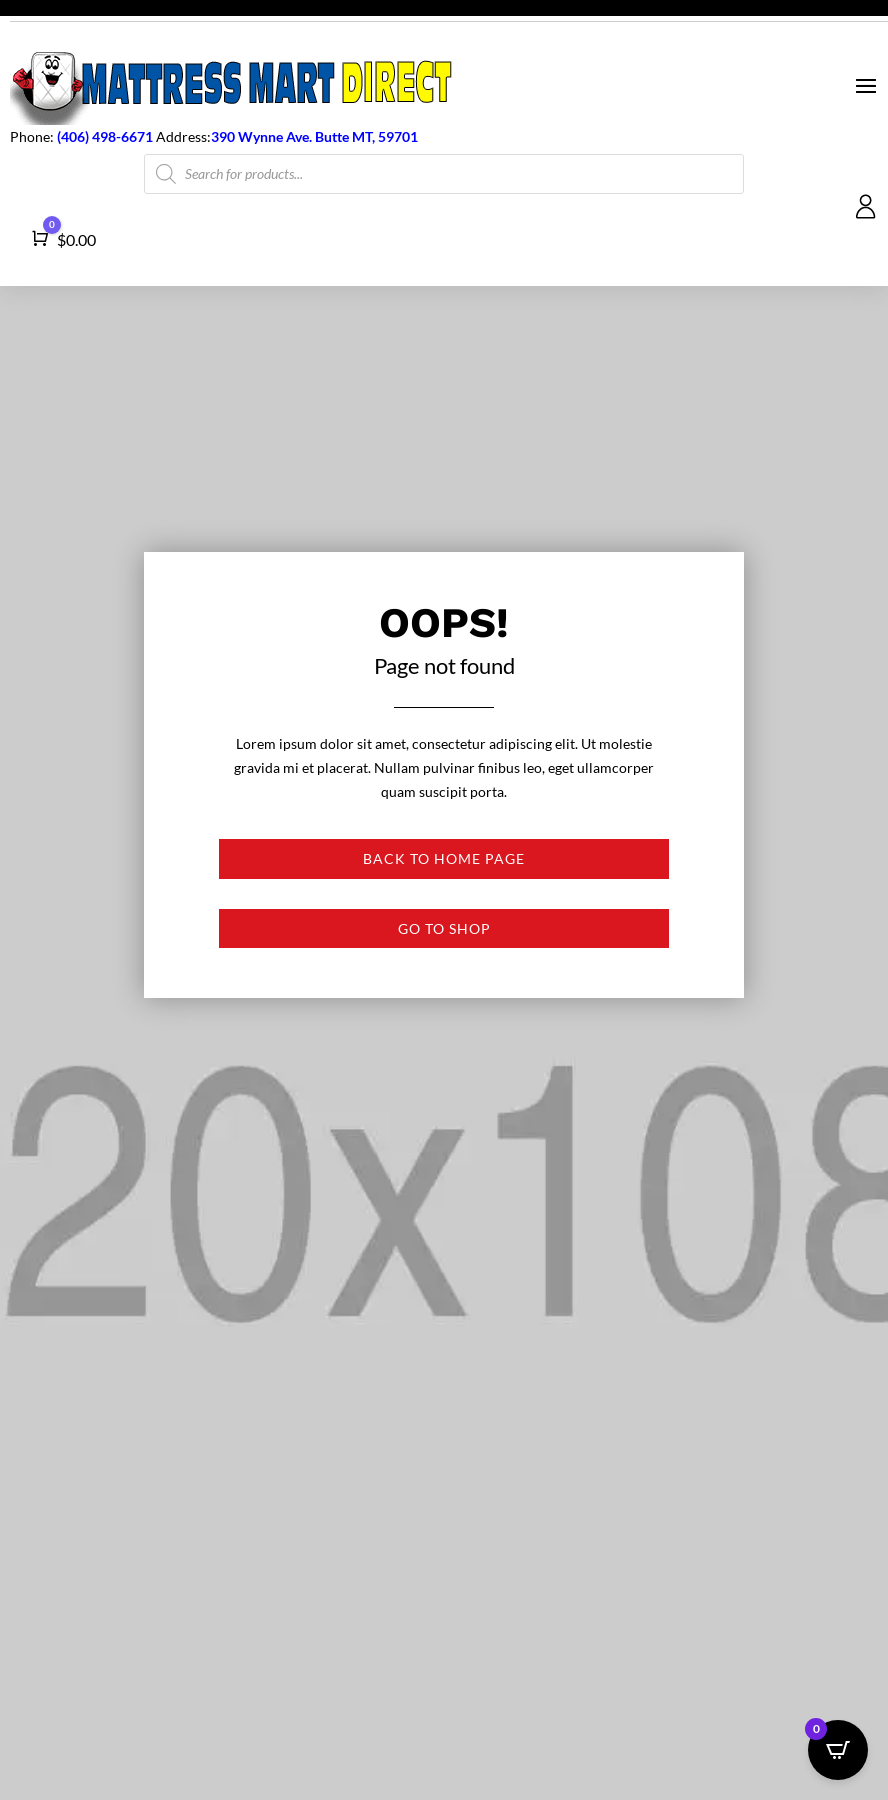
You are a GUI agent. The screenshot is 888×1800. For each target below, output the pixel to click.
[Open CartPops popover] (838, 1750)
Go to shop (444, 928)
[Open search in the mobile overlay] (444, 174)
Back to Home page (444, 858)
